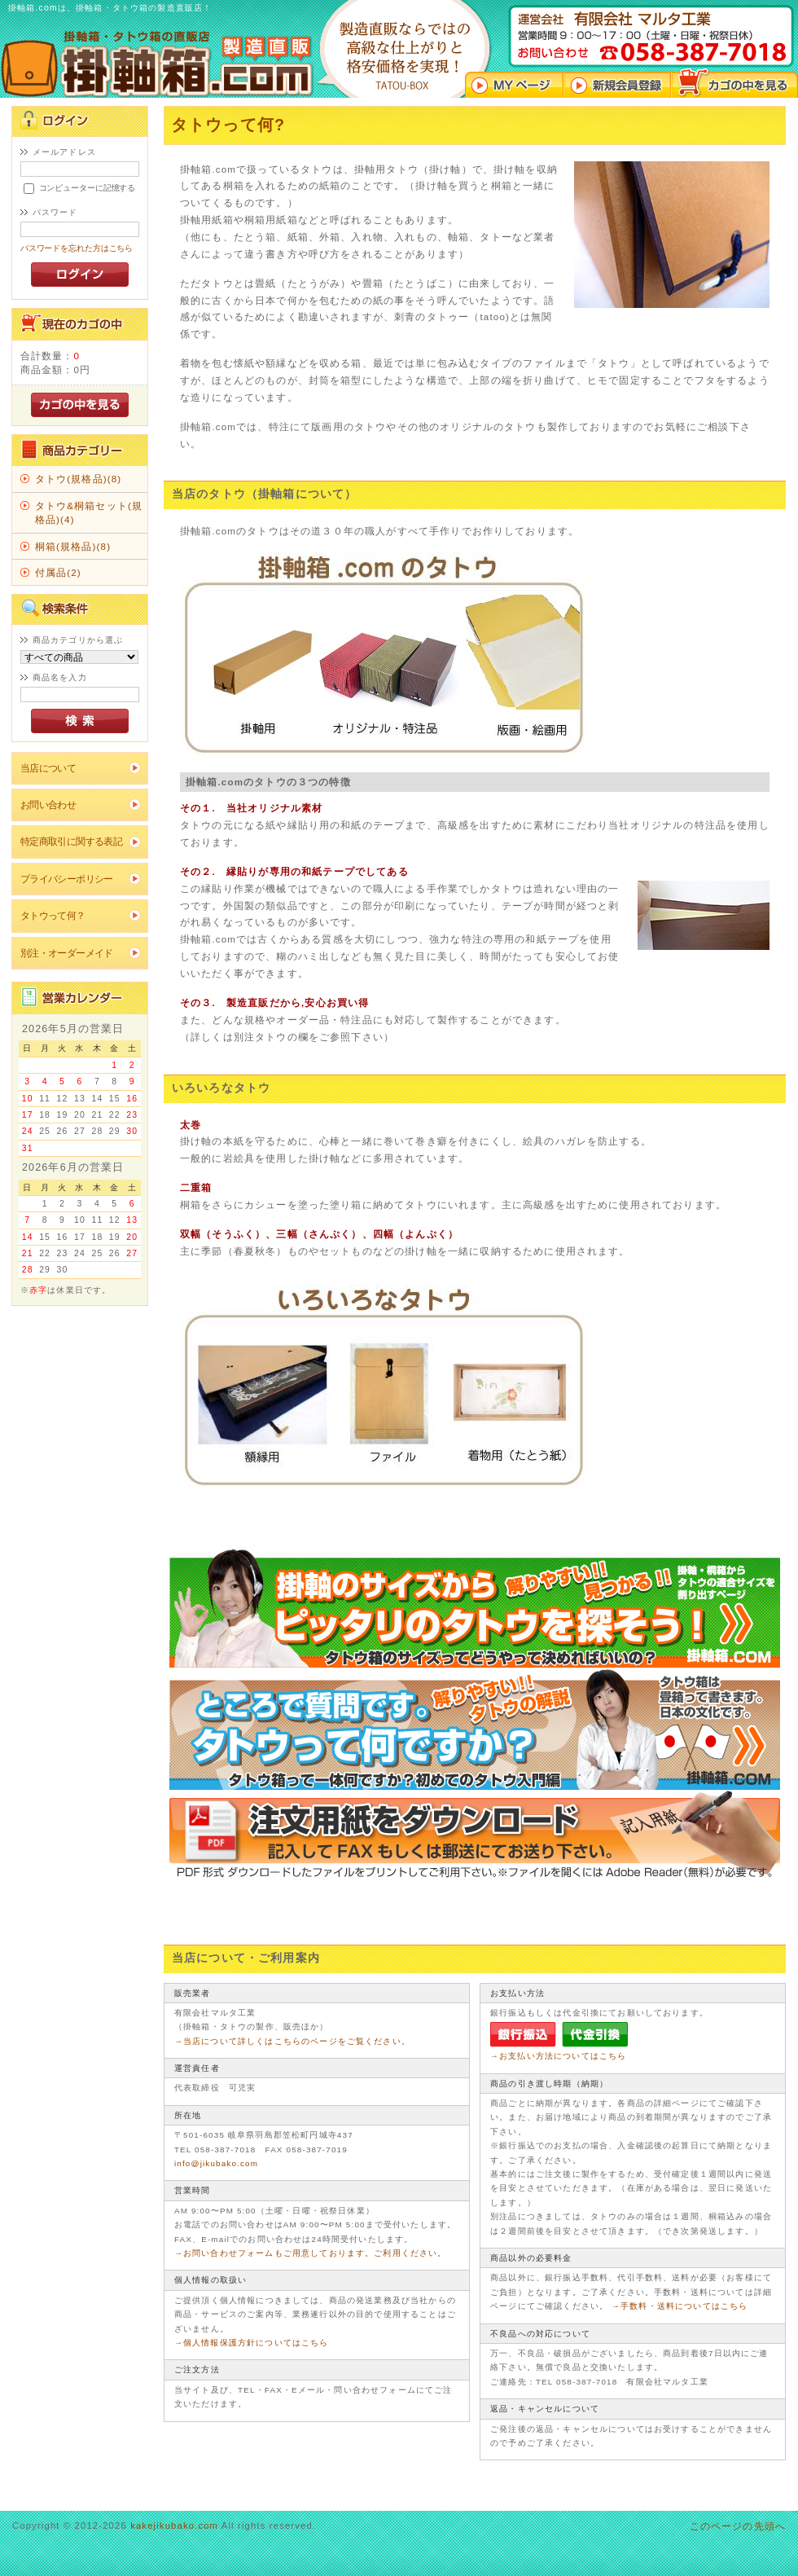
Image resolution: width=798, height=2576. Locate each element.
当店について (48, 768)
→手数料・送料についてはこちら (680, 2305)
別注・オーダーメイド (66, 952)
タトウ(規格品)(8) (78, 478)
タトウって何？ (53, 915)
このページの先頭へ (738, 2526)
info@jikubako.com (216, 2163)
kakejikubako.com (174, 2525)
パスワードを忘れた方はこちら (77, 248)
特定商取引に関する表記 (71, 841)
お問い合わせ (48, 804)
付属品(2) (58, 572)
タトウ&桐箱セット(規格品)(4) (88, 512)
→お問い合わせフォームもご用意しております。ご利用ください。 (310, 2253)
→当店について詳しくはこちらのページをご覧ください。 (292, 2041)
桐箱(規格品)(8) (73, 546)
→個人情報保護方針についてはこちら (251, 2342)
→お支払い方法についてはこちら (558, 2055)
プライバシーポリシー (66, 878)
